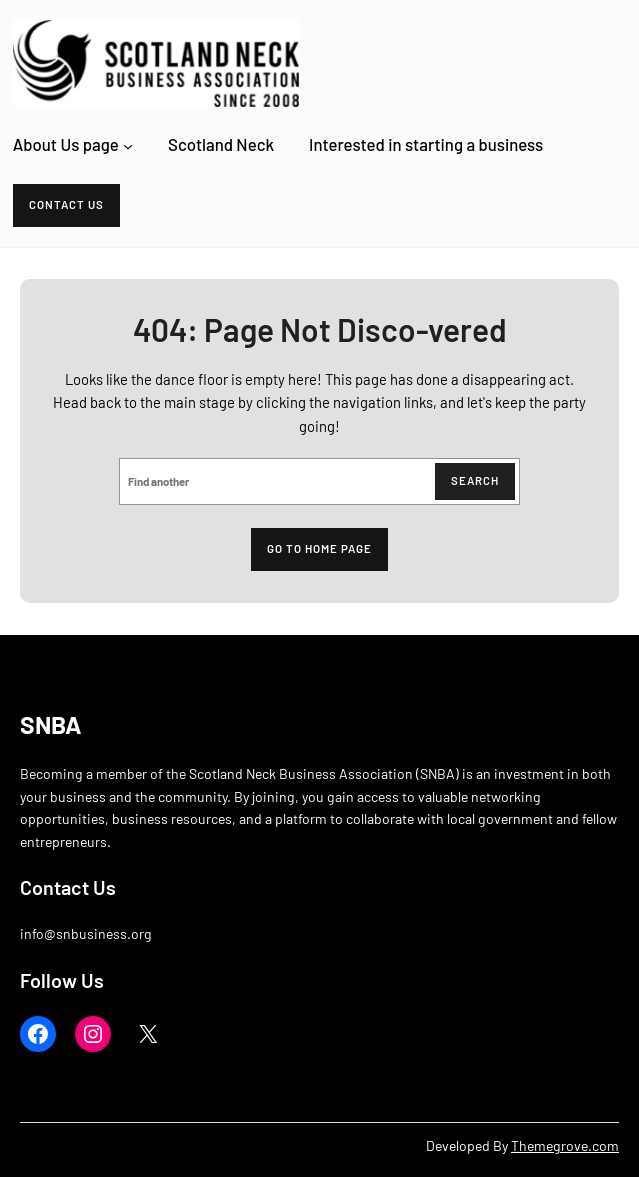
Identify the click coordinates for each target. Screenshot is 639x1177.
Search (475, 480)
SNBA (51, 724)
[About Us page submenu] (128, 145)
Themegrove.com (565, 1145)
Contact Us (66, 204)
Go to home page (319, 548)
